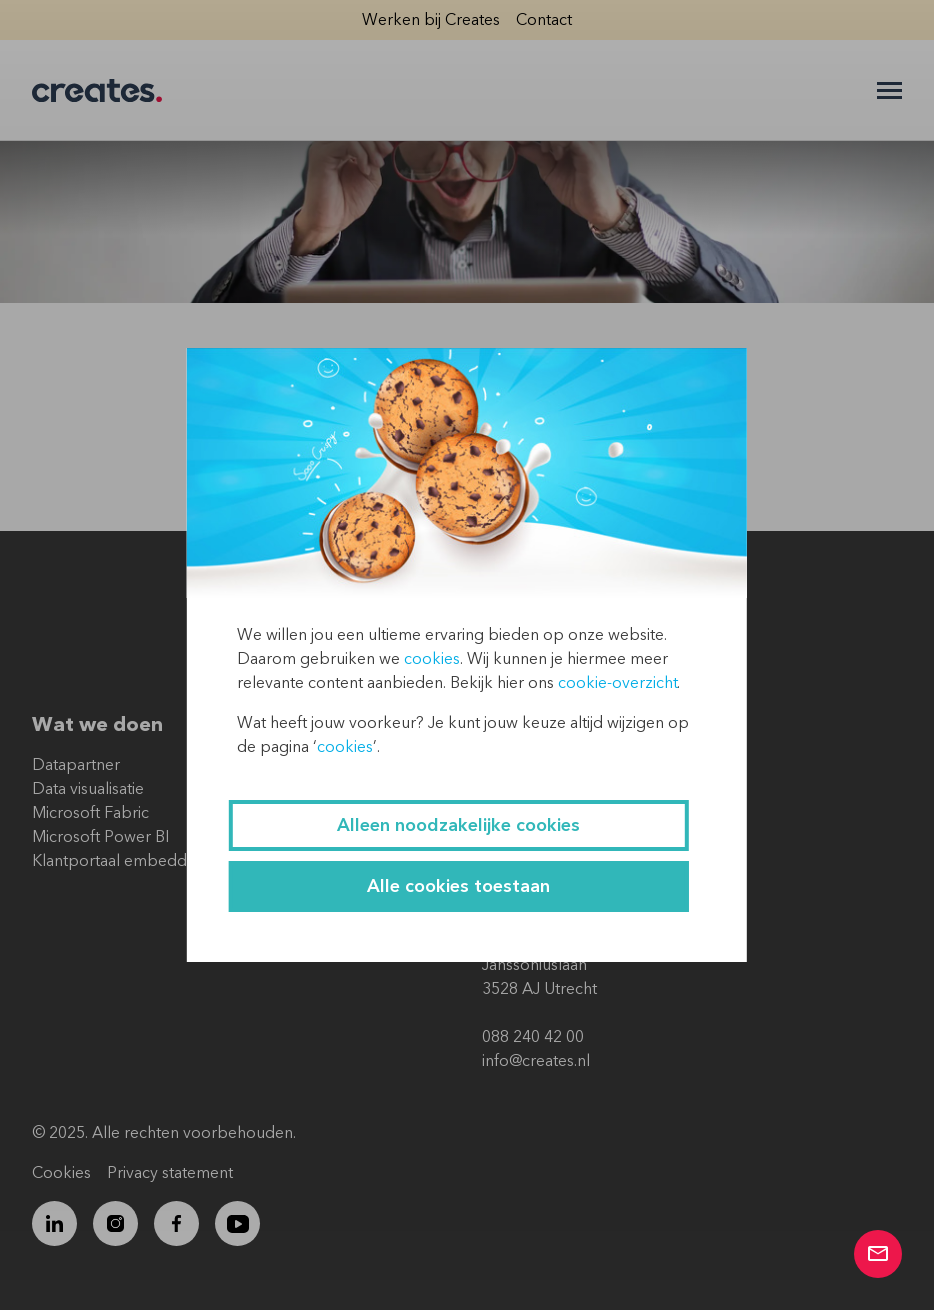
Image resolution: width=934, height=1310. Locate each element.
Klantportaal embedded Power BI (153, 861)
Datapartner (76, 765)
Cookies (61, 1173)
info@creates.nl (536, 1061)
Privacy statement (170, 1173)
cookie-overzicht (617, 683)
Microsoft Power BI (100, 837)
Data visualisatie (88, 789)
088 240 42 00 (533, 1037)
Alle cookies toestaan (458, 886)
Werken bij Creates (431, 20)
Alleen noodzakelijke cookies (458, 825)
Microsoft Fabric (90, 813)
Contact (544, 20)
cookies (432, 659)
